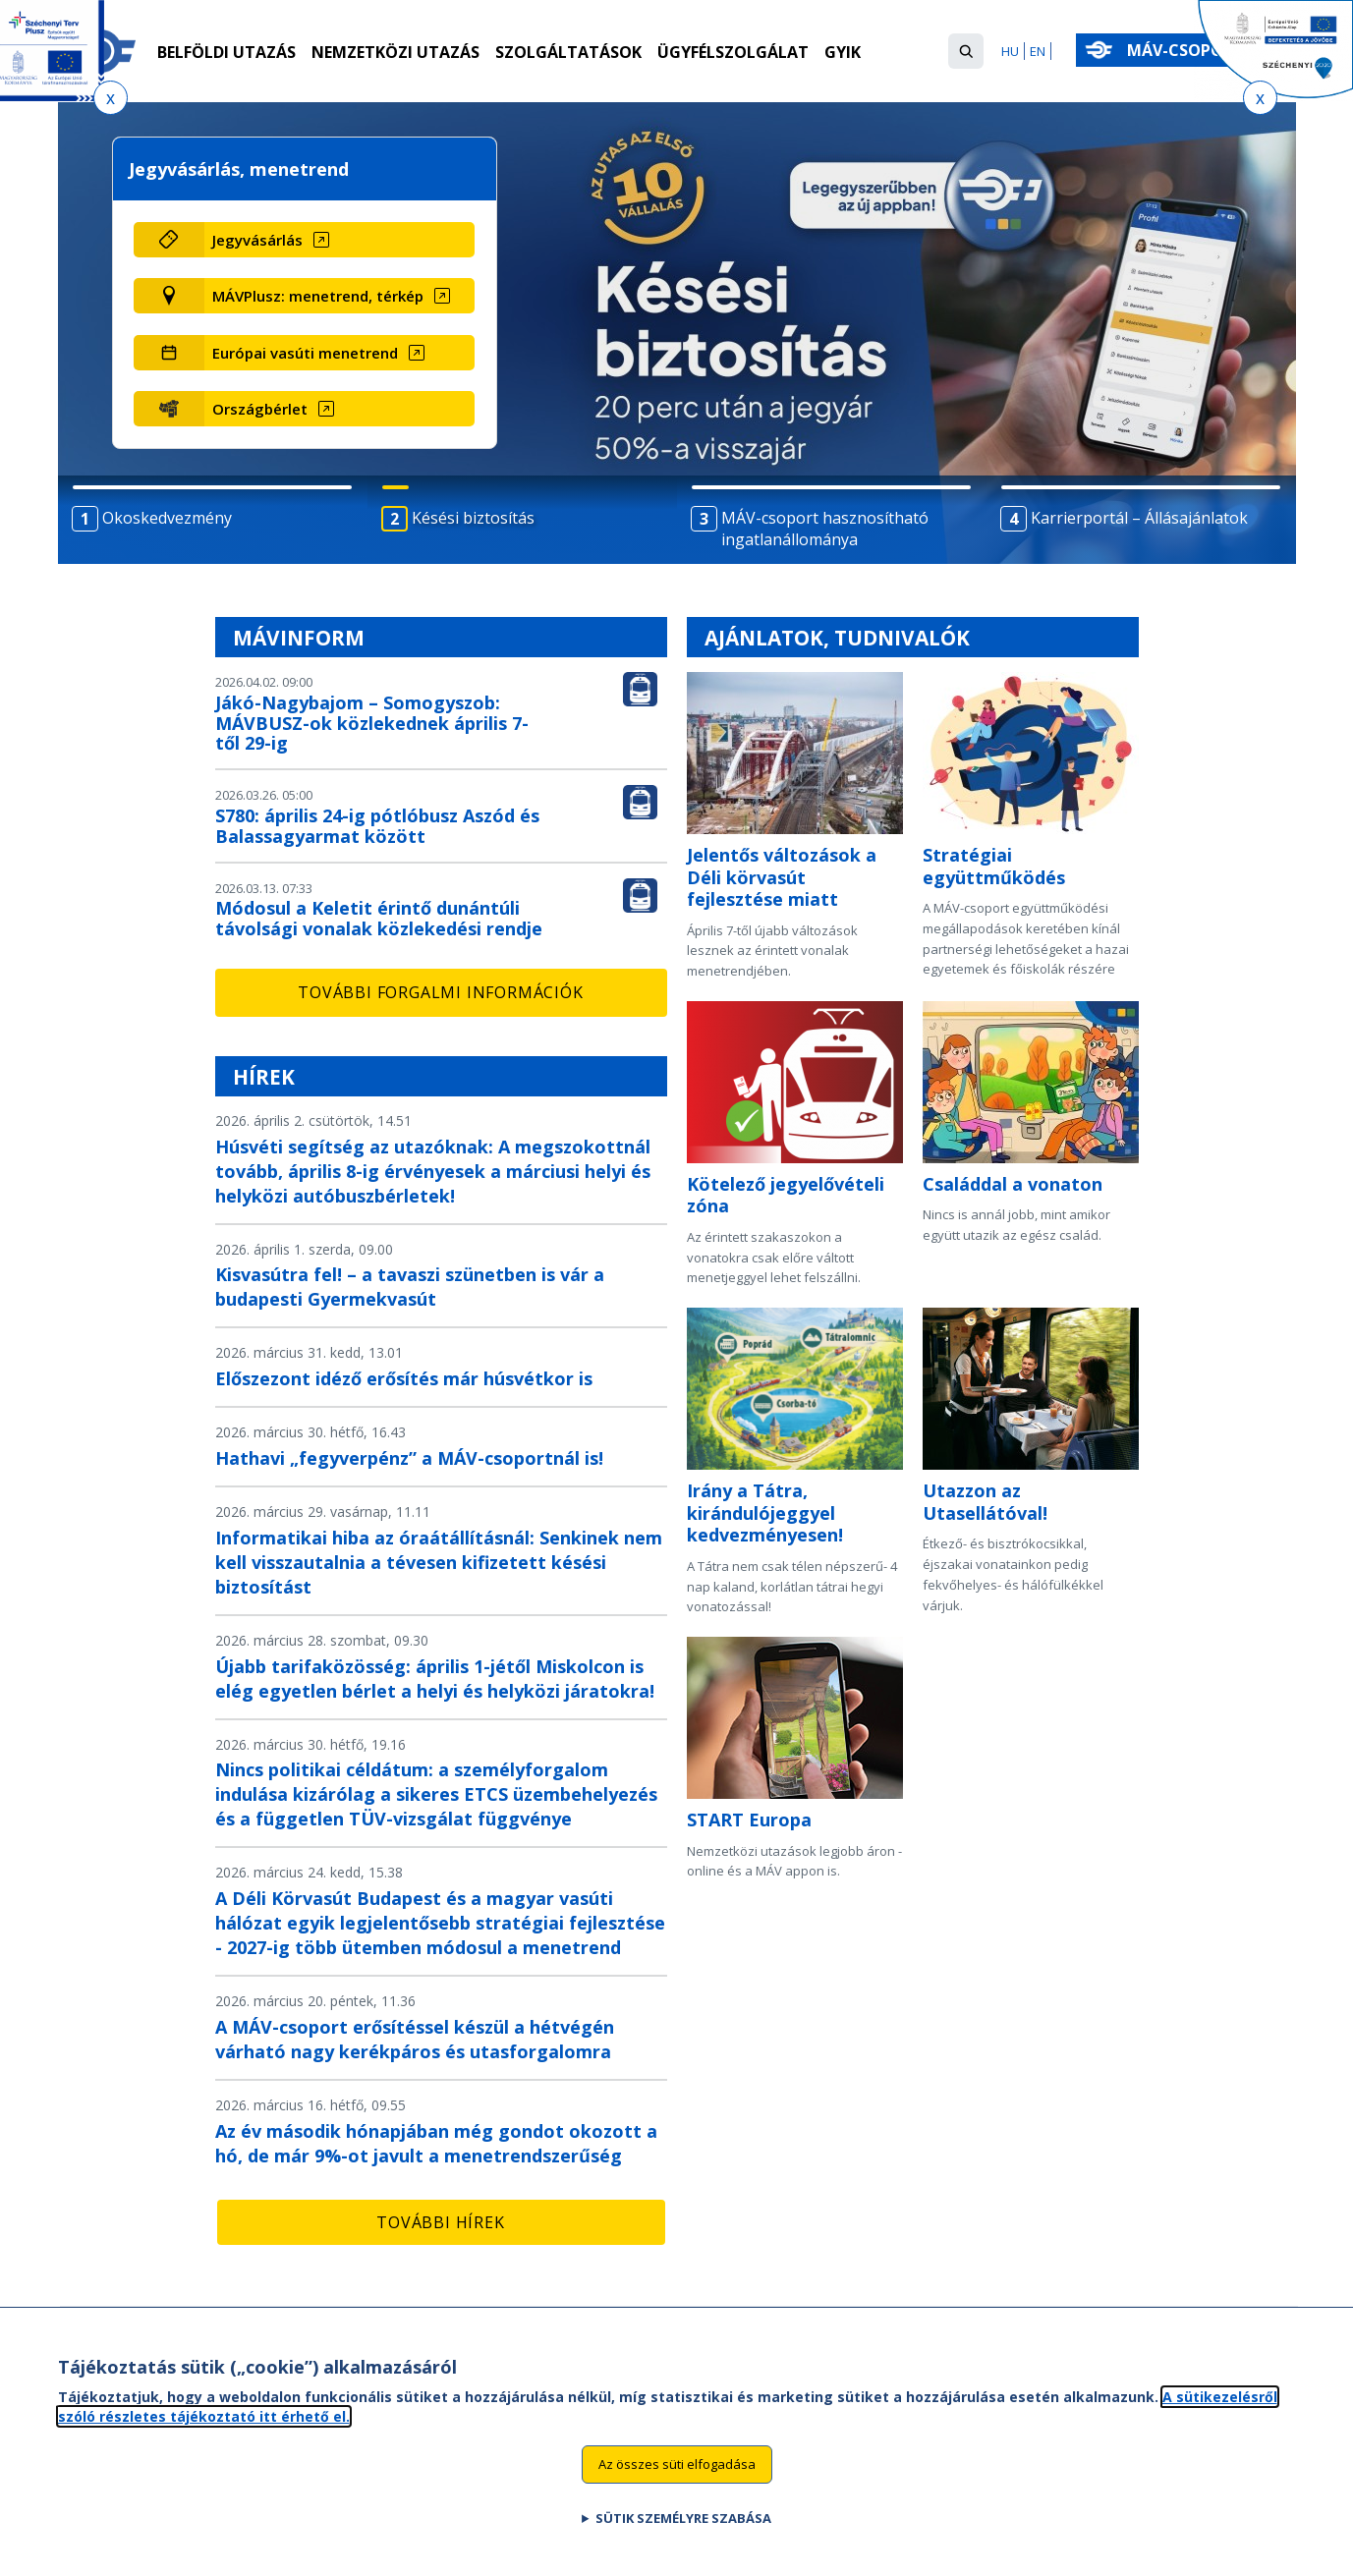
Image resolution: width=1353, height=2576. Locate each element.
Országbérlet (260, 409)
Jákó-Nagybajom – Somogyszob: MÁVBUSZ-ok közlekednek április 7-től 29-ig (372, 723)
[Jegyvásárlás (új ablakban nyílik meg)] (339, 239)
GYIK (842, 52)
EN (1037, 51)
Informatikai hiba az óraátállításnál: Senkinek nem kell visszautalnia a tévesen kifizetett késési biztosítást (438, 1562)
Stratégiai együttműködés (994, 866)
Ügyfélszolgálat (733, 52)
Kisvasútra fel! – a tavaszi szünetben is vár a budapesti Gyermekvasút (409, 1286)
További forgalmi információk (440, 992)
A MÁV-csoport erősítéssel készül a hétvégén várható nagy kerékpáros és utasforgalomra (414, 2039)
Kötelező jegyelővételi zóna (785, 1195)
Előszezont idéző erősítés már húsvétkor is (403, 1378)
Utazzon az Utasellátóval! (985, 1502)
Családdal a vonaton (1012, 1184)
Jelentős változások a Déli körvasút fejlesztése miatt (781, 877)
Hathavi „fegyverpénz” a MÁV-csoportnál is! (409, 1458)
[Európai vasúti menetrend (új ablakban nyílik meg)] (339, 352)
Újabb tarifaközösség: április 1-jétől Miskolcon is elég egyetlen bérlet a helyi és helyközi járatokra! (434, 1678)
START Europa (749, 1819)
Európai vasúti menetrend (305, 353)
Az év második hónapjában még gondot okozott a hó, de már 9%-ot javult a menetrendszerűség (436, 2143)
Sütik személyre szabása (683, 2520)
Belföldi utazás (226, 52)
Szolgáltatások (568, 52)
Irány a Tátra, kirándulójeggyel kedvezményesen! (765, 1512)
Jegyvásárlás (257, 240)
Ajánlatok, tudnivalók (837, 637)
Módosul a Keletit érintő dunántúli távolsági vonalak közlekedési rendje (378, 918)
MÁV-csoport (1189, 50)
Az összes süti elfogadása (677, 2466)
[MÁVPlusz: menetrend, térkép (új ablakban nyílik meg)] (339, 295)
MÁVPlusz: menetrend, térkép (317, 296)
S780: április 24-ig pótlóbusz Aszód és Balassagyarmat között (377, 826)
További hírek (440, 2222)
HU (1010, 51)
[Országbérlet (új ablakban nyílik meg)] (339, 408)
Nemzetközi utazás (395, 52)
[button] (966, 51)
